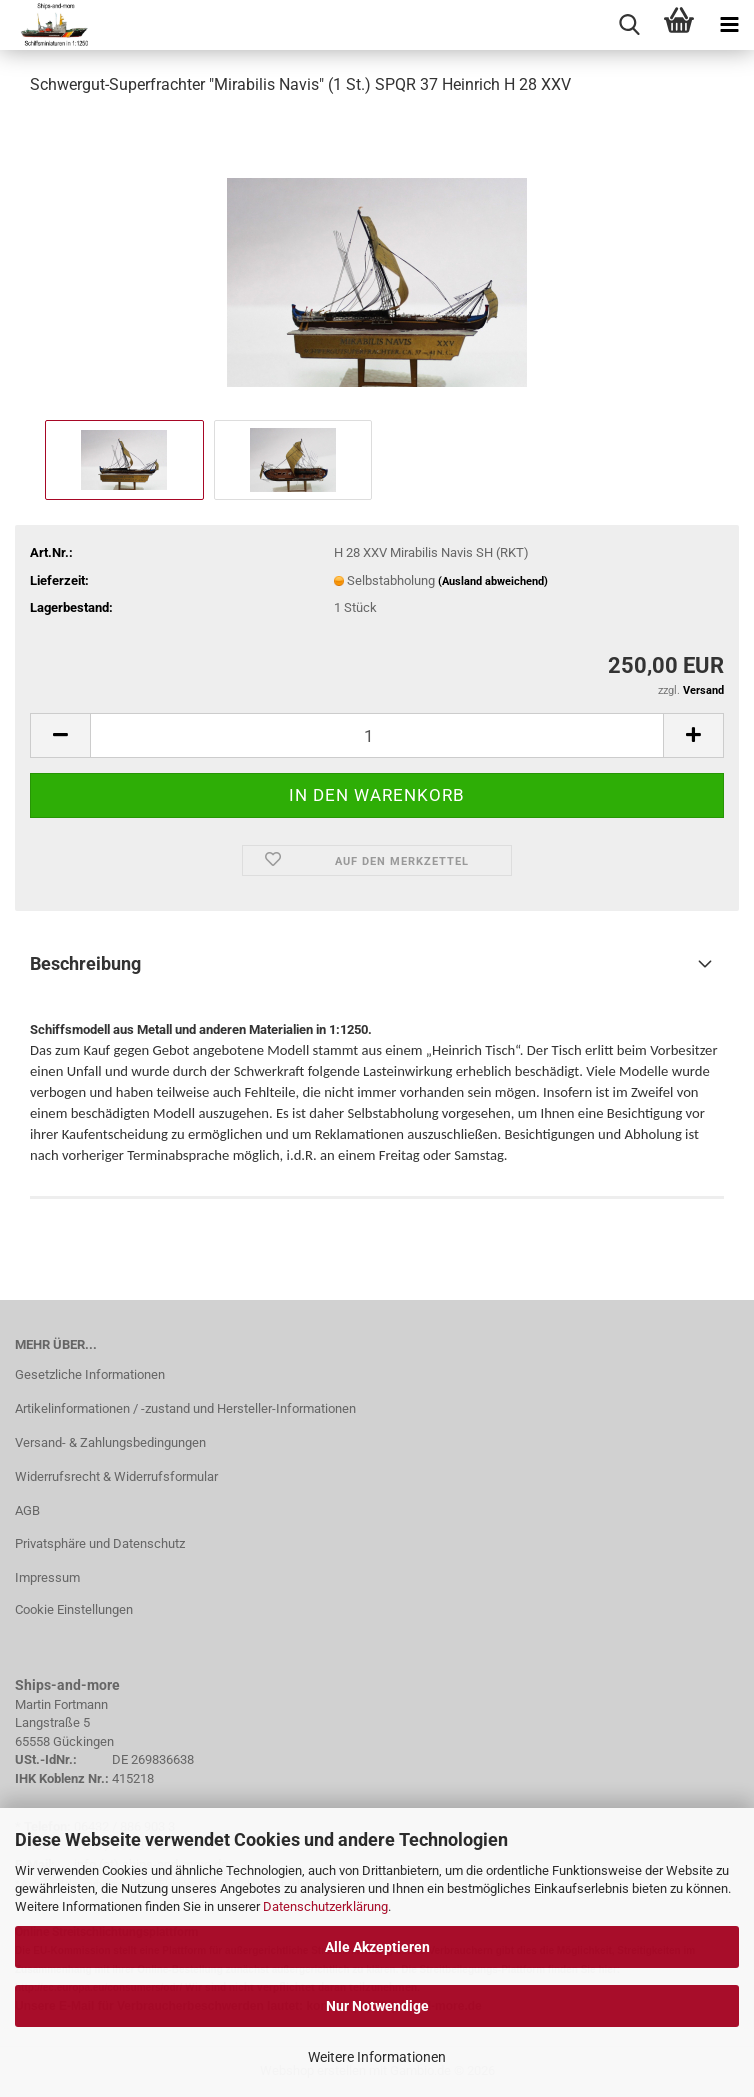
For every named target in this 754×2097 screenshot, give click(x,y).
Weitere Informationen (377, 2057)
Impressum (47, 1577)
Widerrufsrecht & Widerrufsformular (116, 1476)
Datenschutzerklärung (325, 1906)
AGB (27, 1510)
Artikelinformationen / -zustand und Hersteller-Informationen (185, 1408)
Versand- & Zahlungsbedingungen (110, 1442)
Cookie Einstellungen (74, 1609)
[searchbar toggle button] (629, 25)
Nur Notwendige (377, 2006)
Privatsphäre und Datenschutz (100, 1543)
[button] (60, 735)
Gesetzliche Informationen (90, 1374)
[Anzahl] (377, 735)
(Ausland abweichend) (493, 581)
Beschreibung (85, 963)
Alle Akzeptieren (377, 1947)
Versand (703, 690)
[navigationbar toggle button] (729, 25)
